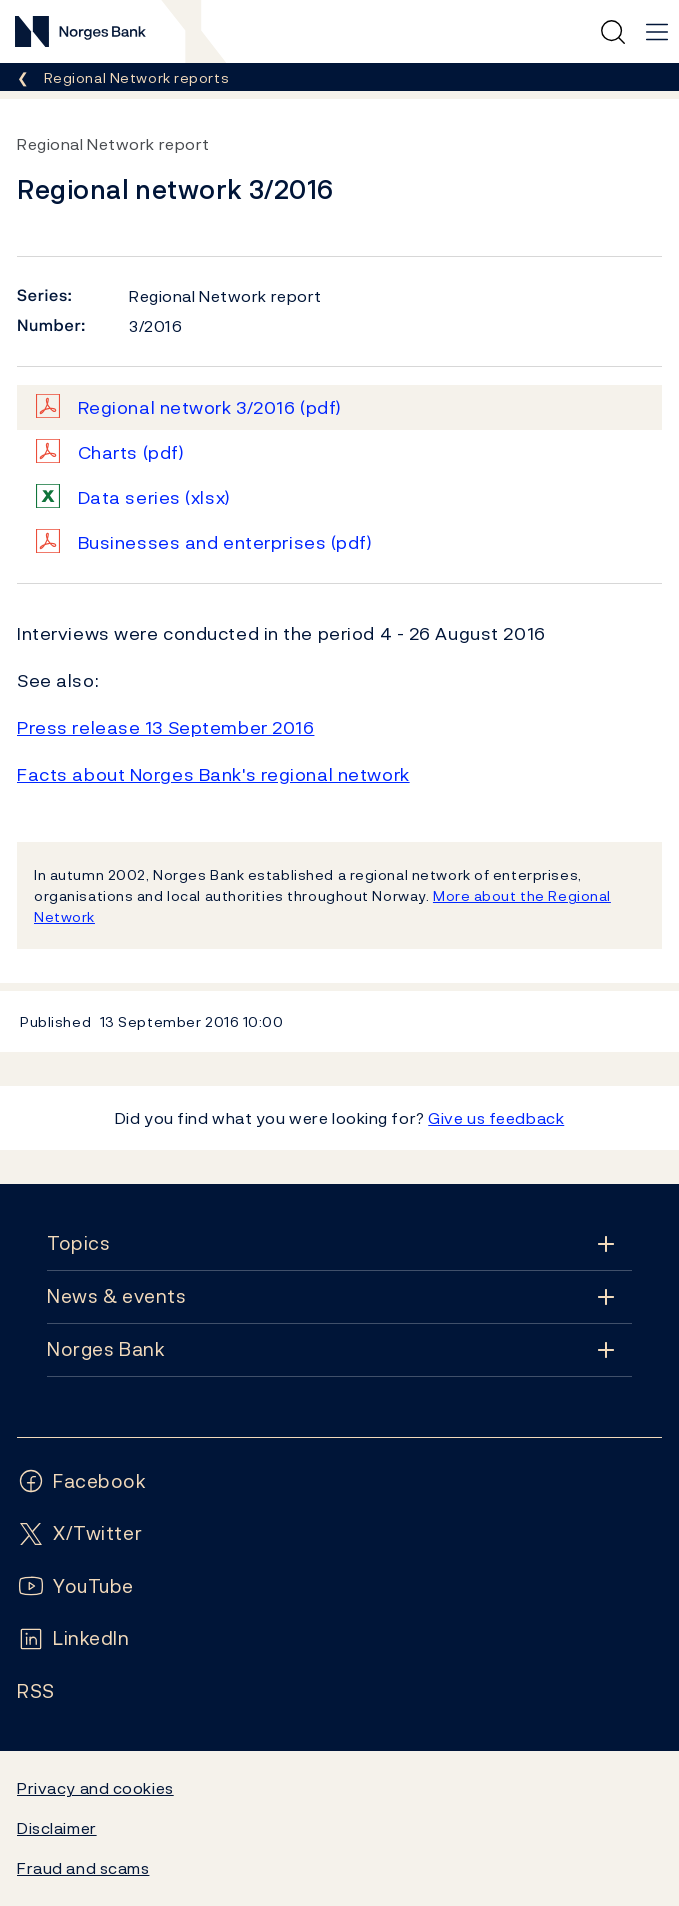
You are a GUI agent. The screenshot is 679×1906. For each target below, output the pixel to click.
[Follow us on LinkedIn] (73, 1638)
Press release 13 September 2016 (165, 727)
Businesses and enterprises (225, 542)
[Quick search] (613, 32)
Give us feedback (496, 1118)
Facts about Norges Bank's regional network (213, 774)
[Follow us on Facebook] (82, 1481)
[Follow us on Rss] (36, 1691)
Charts (131, 452)
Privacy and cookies (95, 1788)
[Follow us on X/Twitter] (79, 1533)
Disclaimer (57, 1828)
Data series (154, 497)
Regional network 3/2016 (210, 407)
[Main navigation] (657, 32)
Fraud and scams (83, 1868)
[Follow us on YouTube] (75, 1586)
